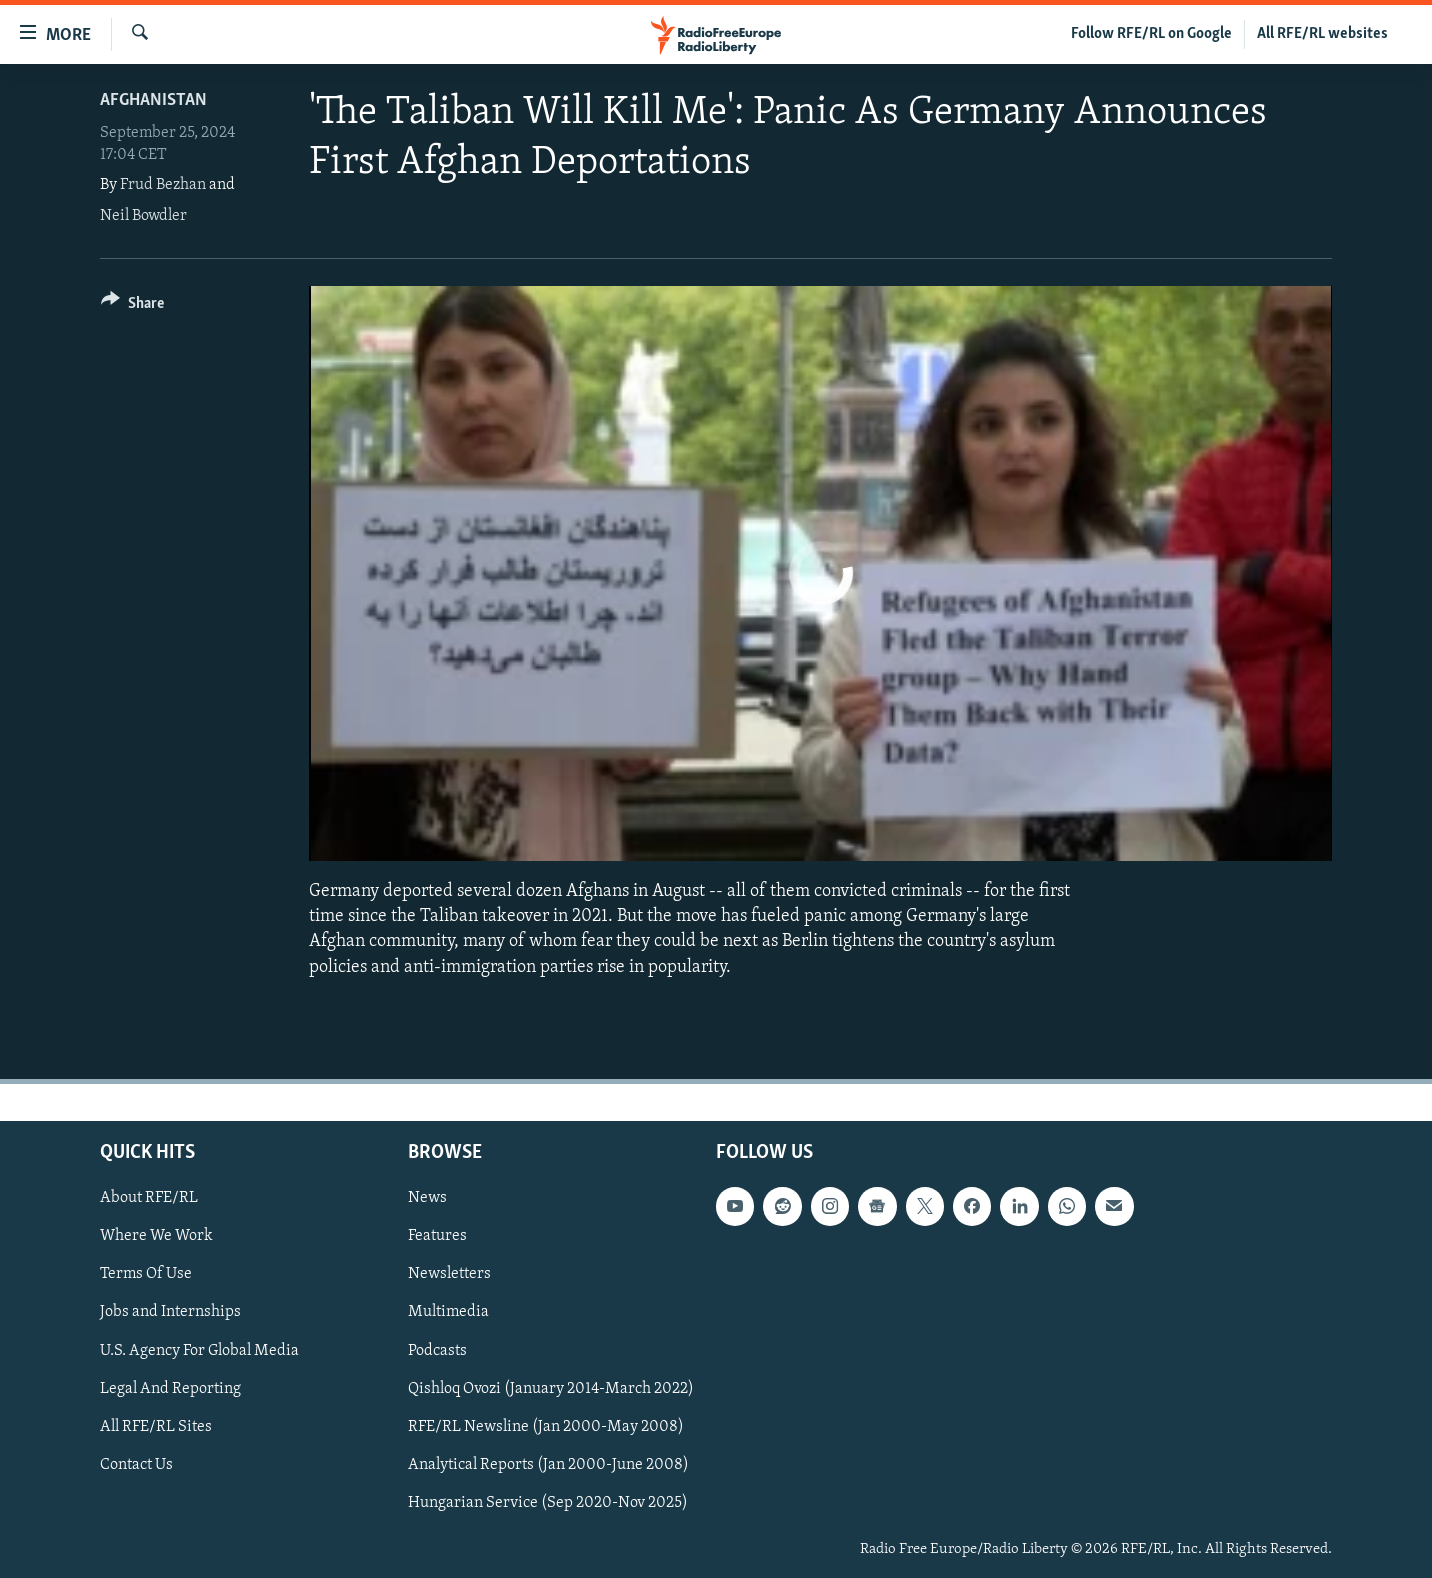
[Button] (132, 306)
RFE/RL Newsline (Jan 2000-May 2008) (546, 1426)
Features (437, 1236)
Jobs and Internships (170, 1312)
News (427, 1198)
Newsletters (449, 1274)
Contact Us (136, 1465)
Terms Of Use (146, 1274)
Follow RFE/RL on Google (1151, 34)
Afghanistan (153, 100)
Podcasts (437, 1350)
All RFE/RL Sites (156, 1426)
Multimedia (448, 1312)
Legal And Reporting (170, 1388)
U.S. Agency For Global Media (199, 1350)
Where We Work (156, 1236)
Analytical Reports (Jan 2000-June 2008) (548, 1465)
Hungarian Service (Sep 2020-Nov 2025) (548, 1503)
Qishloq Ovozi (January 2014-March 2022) (551, 1388)
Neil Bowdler (143, 216)
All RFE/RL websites (1322, 34)
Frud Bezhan (163, 185)
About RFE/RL (149, 1198)
